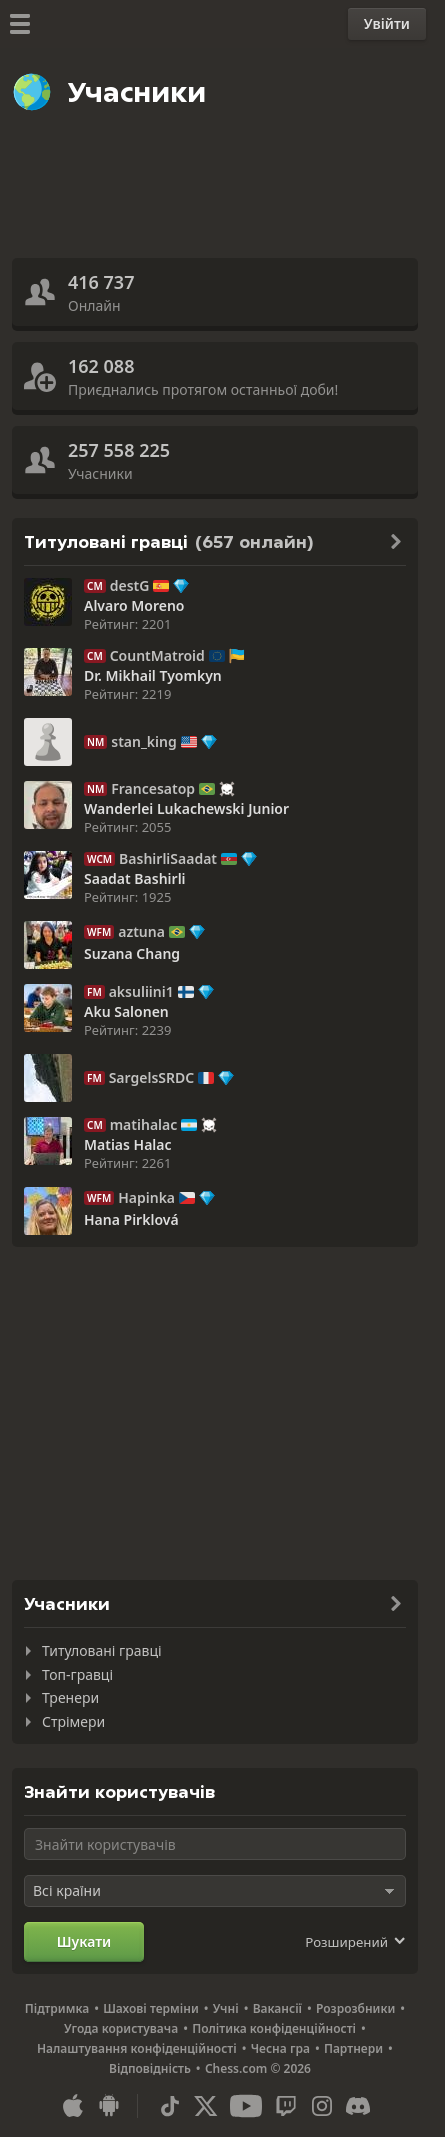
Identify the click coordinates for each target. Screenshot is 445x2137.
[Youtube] (246, 2106)
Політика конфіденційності (274, 2028)
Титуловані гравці (102, 1650)
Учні (226, 2008)
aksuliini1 (141, 992)
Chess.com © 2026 (258, 2068)
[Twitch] (286, 2106)
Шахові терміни (151, 2008)
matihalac (144, 1125)
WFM (99, 932)
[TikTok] (170, 2106)
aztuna (141, 932)
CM (95, 586)
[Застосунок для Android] (109, 2106)
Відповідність (150, 2068)
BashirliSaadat (168, 859)
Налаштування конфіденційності (137, 2048)
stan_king (144, 742)
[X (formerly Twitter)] (206, 2106)
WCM (99, 859)
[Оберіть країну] (215, 1891)
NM (95, 742)
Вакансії (277, 2008)
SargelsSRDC (152, 1078)
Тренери (70, 1697)
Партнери (353, 2048)
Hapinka (146, 1198)
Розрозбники (355, 2008)
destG (130, 586)
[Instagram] (322, 2106)
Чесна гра (280, 2048)
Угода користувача (121, 2028)
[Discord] (358, 2106)
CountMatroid (157, 656)
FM (94, 992)
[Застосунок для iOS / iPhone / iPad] (73, 2106)
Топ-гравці (77, 1674)
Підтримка (57, 2008)
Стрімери (73, 1721)
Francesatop (153, 789)
